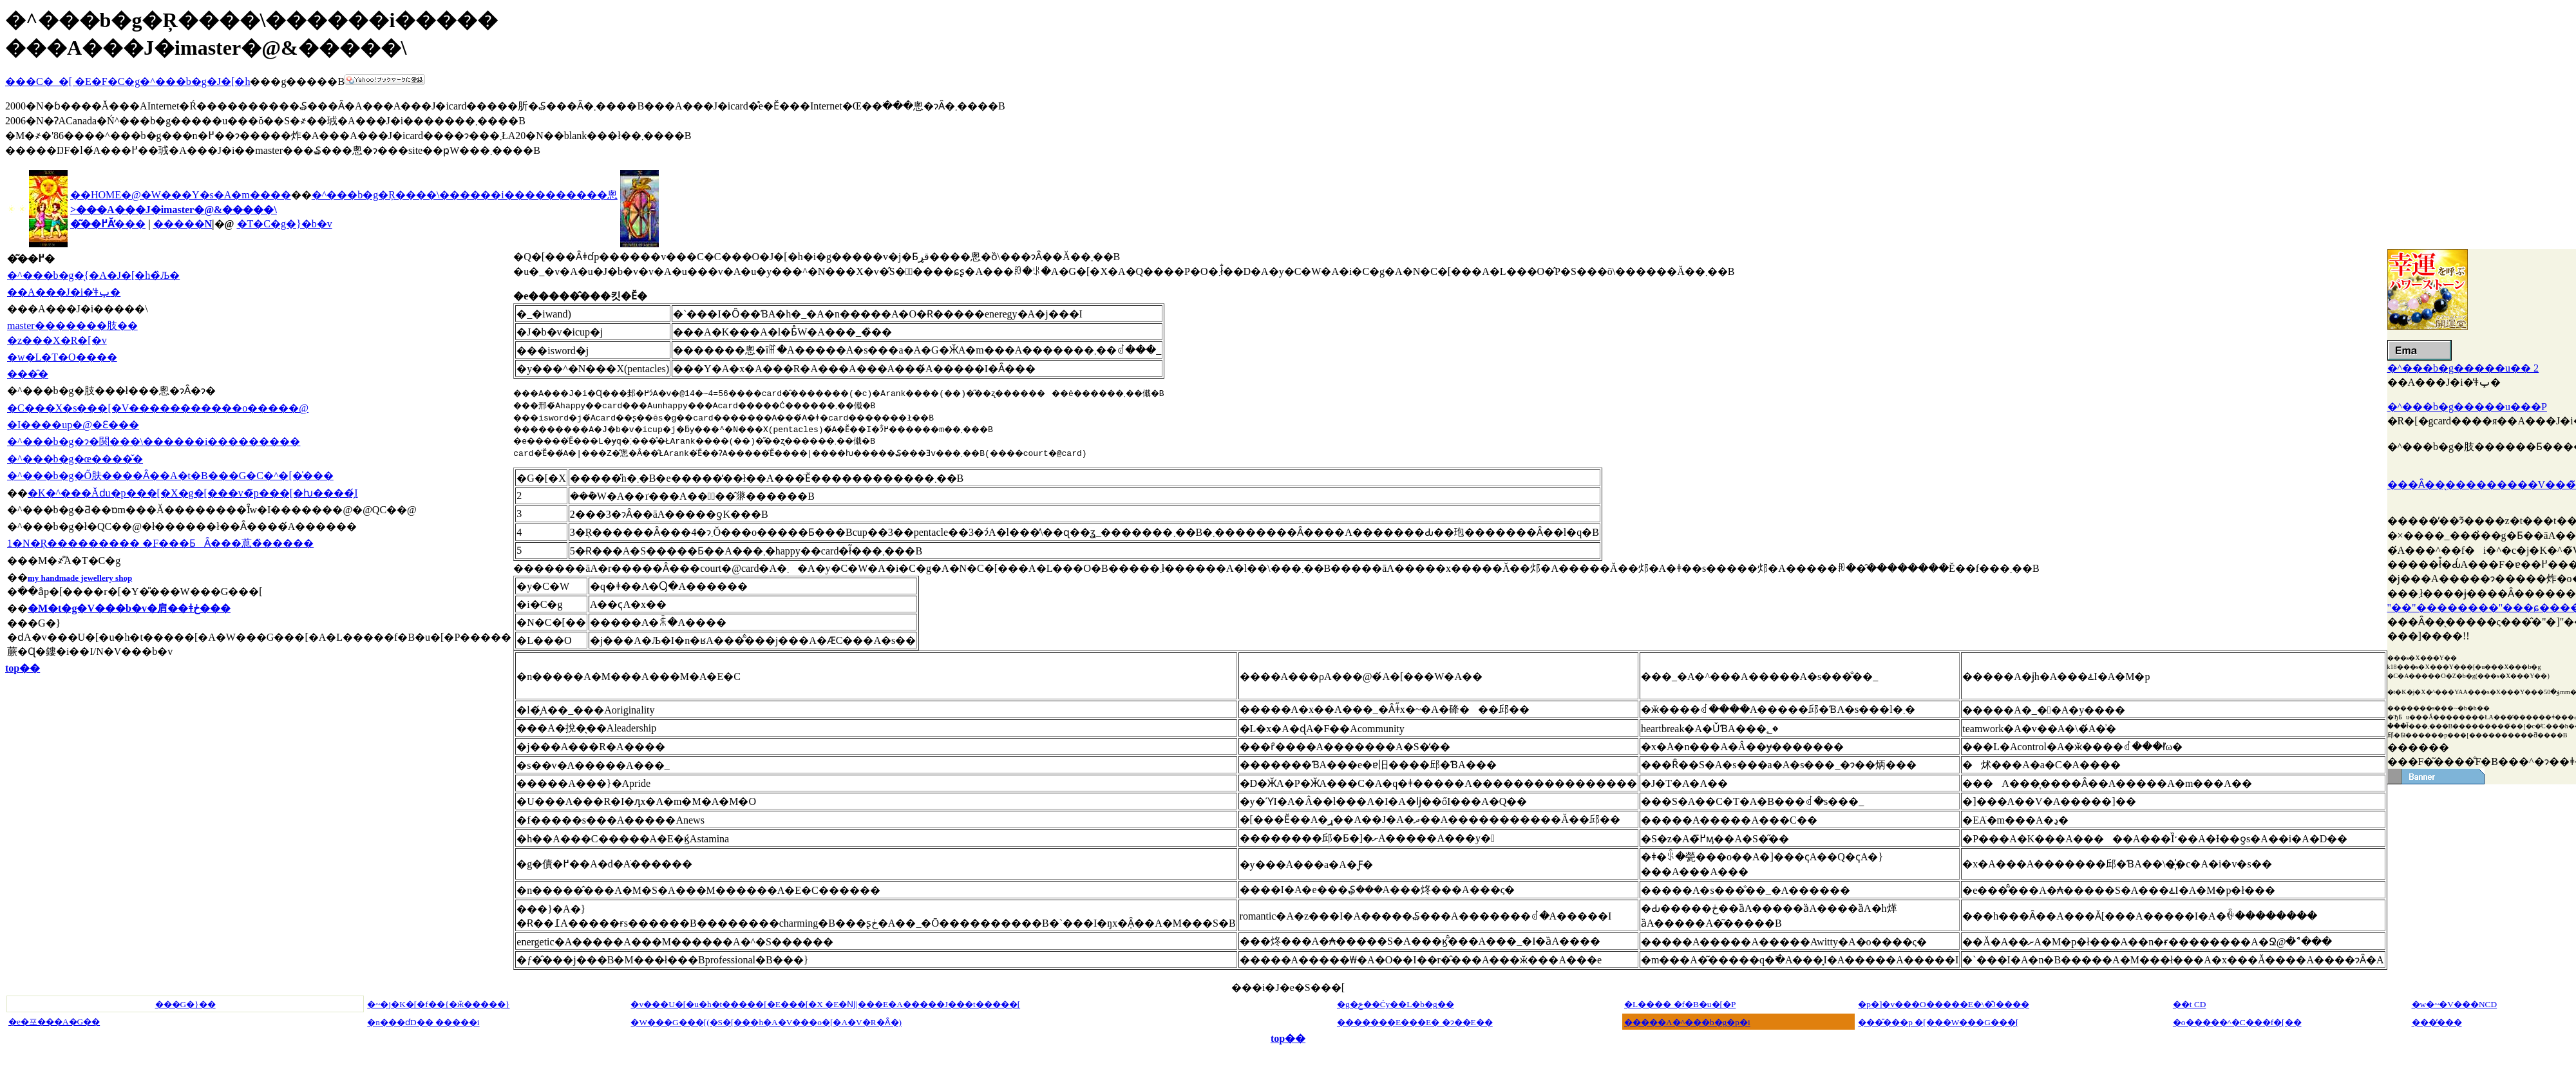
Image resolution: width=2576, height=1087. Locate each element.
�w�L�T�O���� (62, 357)
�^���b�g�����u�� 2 (2463, 368)
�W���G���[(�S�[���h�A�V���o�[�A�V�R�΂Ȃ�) (766, 1022)
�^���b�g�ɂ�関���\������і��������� (153, 441)
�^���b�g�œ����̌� (75, 458)
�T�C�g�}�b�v (284, 223)
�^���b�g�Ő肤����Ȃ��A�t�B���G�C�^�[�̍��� (170, 475)
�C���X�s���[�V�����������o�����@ (157, 407)
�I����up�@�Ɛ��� (73, 424)
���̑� (27, 373)
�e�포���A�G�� (54, 1021)
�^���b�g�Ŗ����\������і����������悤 (465, 194)
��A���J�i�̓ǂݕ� (63, 292)
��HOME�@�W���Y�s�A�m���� (180, 194)
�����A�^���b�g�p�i (1687, 1022)
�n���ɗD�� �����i (423, 1022)
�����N (183, 223)
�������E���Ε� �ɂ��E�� (1415, 1022)
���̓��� (2437, 1022)
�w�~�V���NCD (2454, 1004)
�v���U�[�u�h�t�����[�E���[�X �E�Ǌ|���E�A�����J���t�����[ (825, 1004)
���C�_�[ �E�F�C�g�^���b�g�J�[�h (127, 81)
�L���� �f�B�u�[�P (1680, 1004)
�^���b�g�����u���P (2467, 406)
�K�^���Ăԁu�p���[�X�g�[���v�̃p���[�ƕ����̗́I (192, 492)
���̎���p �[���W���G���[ (1938, 1022)
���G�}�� (185, 1004)
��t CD (2189, 1004)
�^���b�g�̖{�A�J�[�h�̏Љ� (93, 275)
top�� (22, 668)
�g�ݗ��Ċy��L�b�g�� (1395, 1004)
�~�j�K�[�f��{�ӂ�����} (438, 1004)
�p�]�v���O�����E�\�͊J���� (1943, 1004)
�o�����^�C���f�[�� (2237, 1022)
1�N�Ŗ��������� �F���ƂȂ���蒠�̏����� (160, 543)
